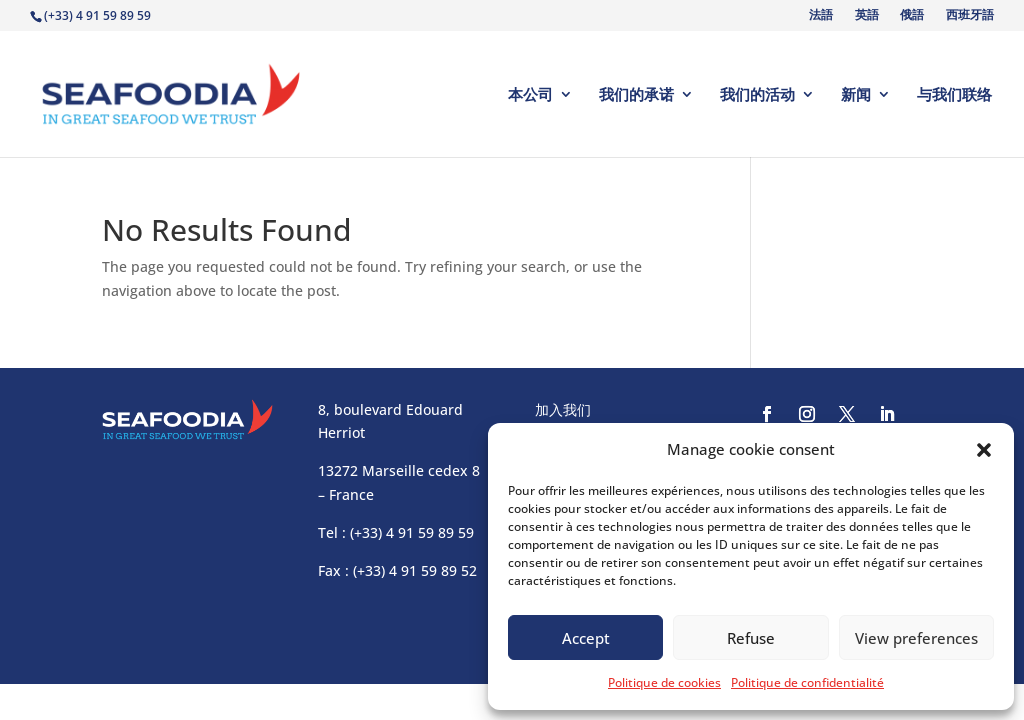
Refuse (751, 638)
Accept (586, 638)
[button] (984, 450)
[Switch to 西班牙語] (968, 19)
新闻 (856, 95)
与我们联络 (954, 95)
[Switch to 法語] (820, 19)
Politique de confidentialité (807, 682)
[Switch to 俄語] (911, 19)
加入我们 (563, 409)
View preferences (916, 638)
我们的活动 (757, 95)
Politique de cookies (664, 682)
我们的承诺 (636, 95)
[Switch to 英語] (865, 19)
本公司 (530, 95)
